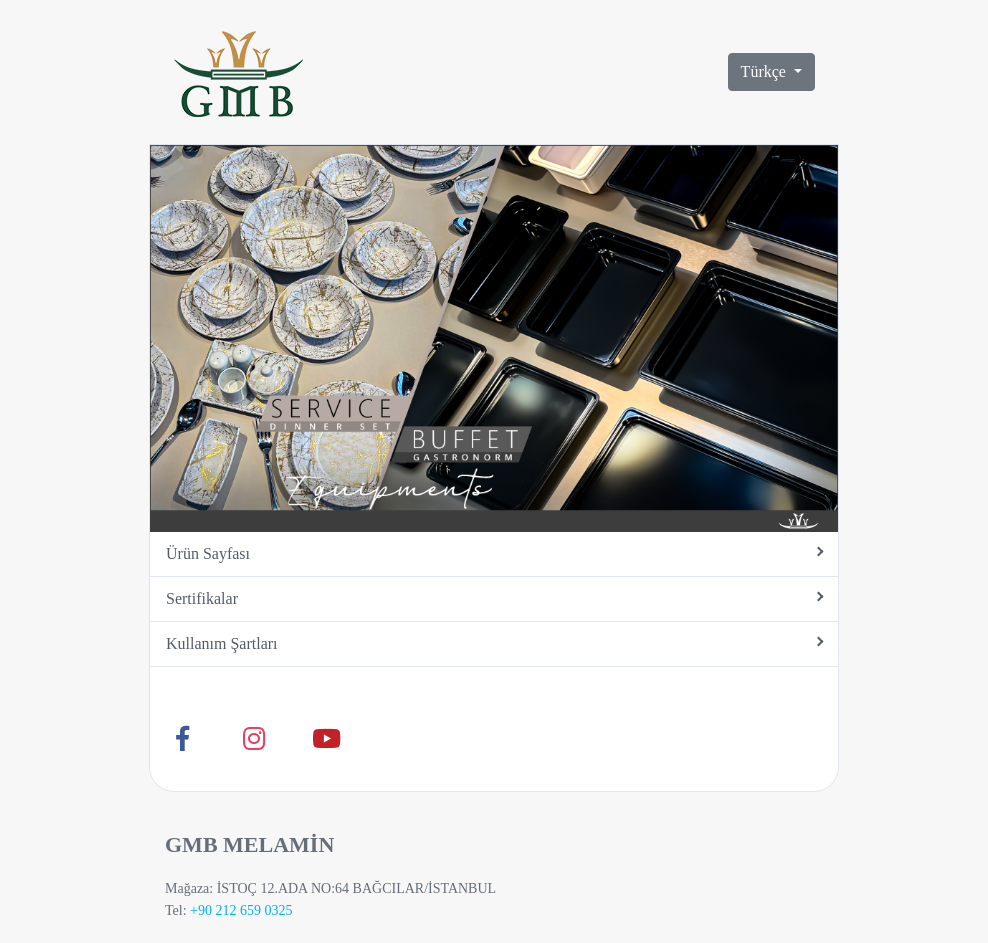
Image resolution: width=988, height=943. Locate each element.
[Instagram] (254, 739)
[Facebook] (182, 739)
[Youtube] (326, 739)
